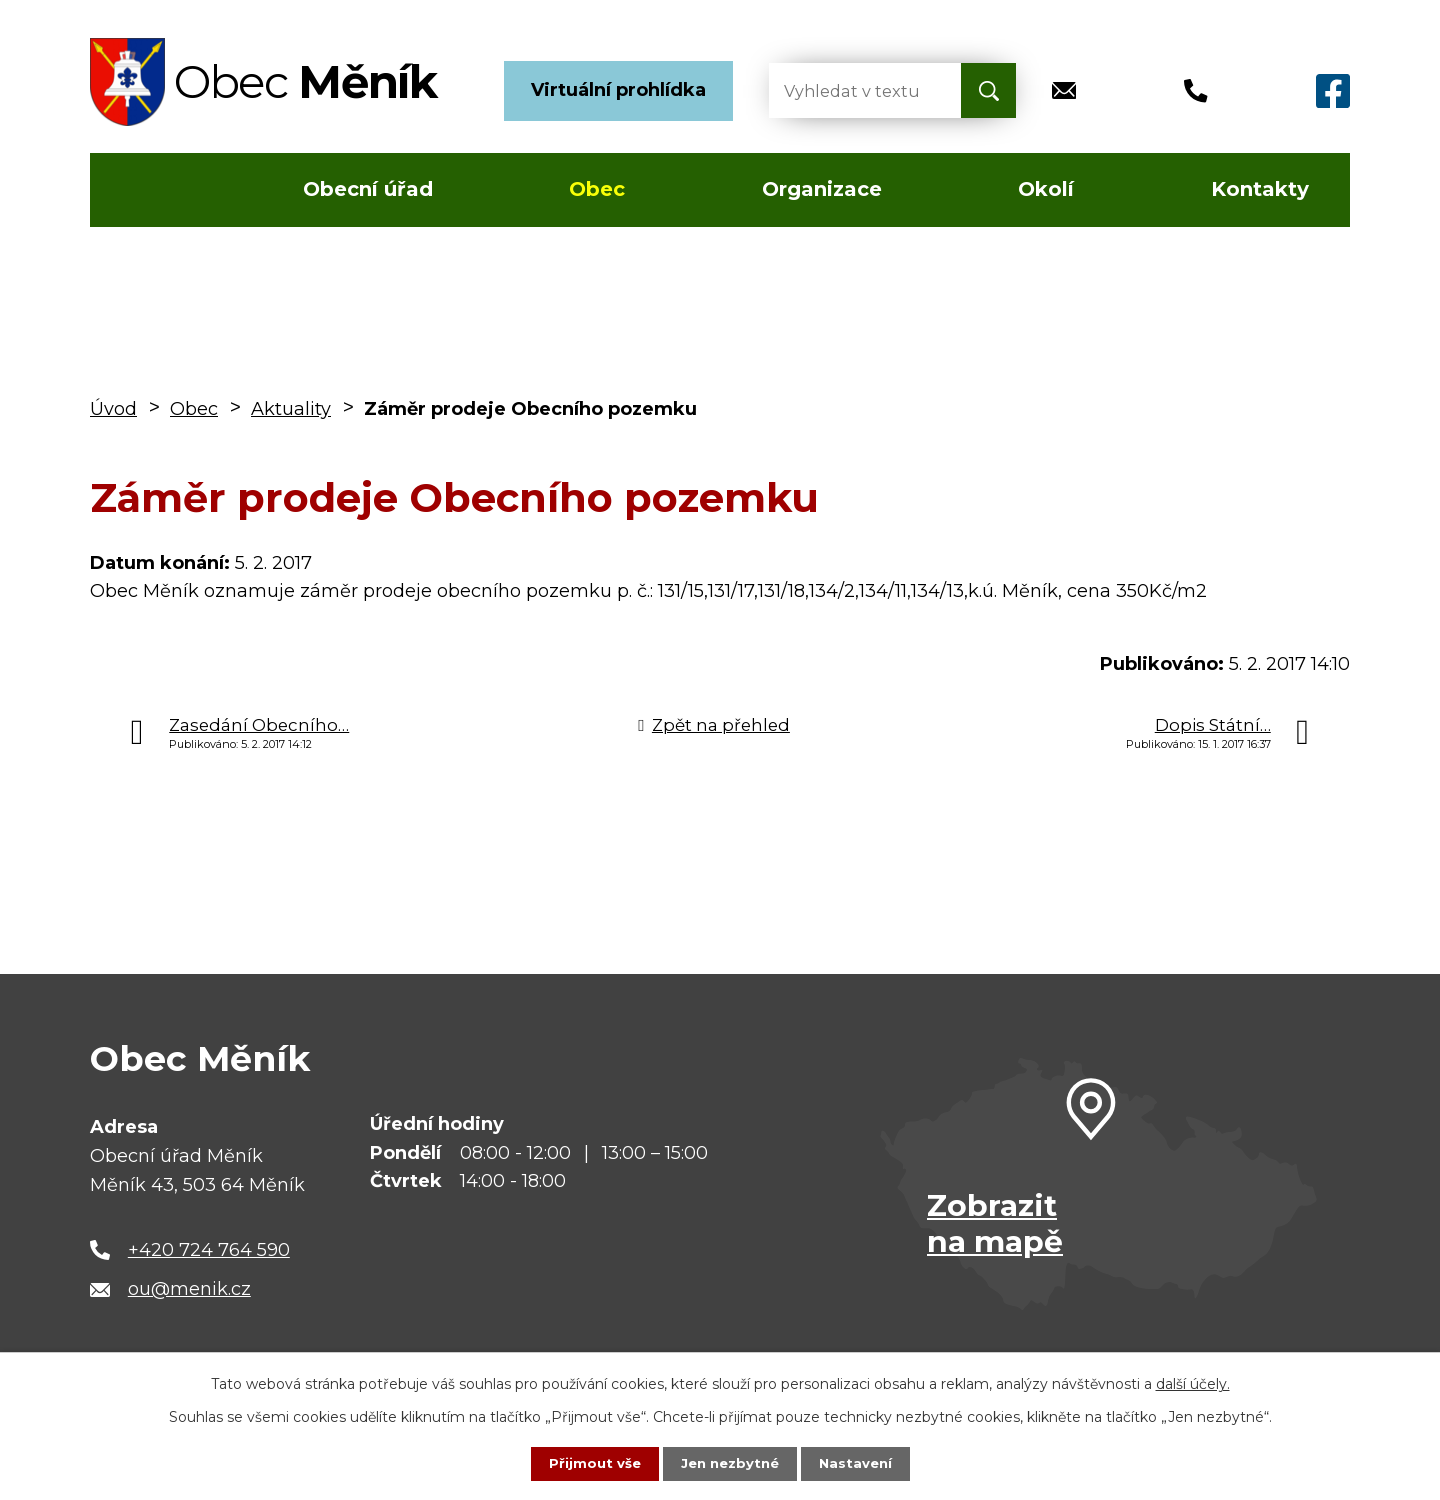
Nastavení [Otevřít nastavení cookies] (860, 1463)
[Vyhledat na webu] (849, 90)
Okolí (1046, 189)
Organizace (822, 189)
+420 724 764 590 (209, 1250)
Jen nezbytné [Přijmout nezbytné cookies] (729, 1463)
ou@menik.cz (189, 1289)
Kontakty (1260, 189)
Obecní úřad (368, 189)
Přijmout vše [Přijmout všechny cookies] (590, 1463)
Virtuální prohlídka (618, 90)
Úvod (148, 190)
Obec (597, 189)
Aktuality (291, 409)
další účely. (1193, 1383)
